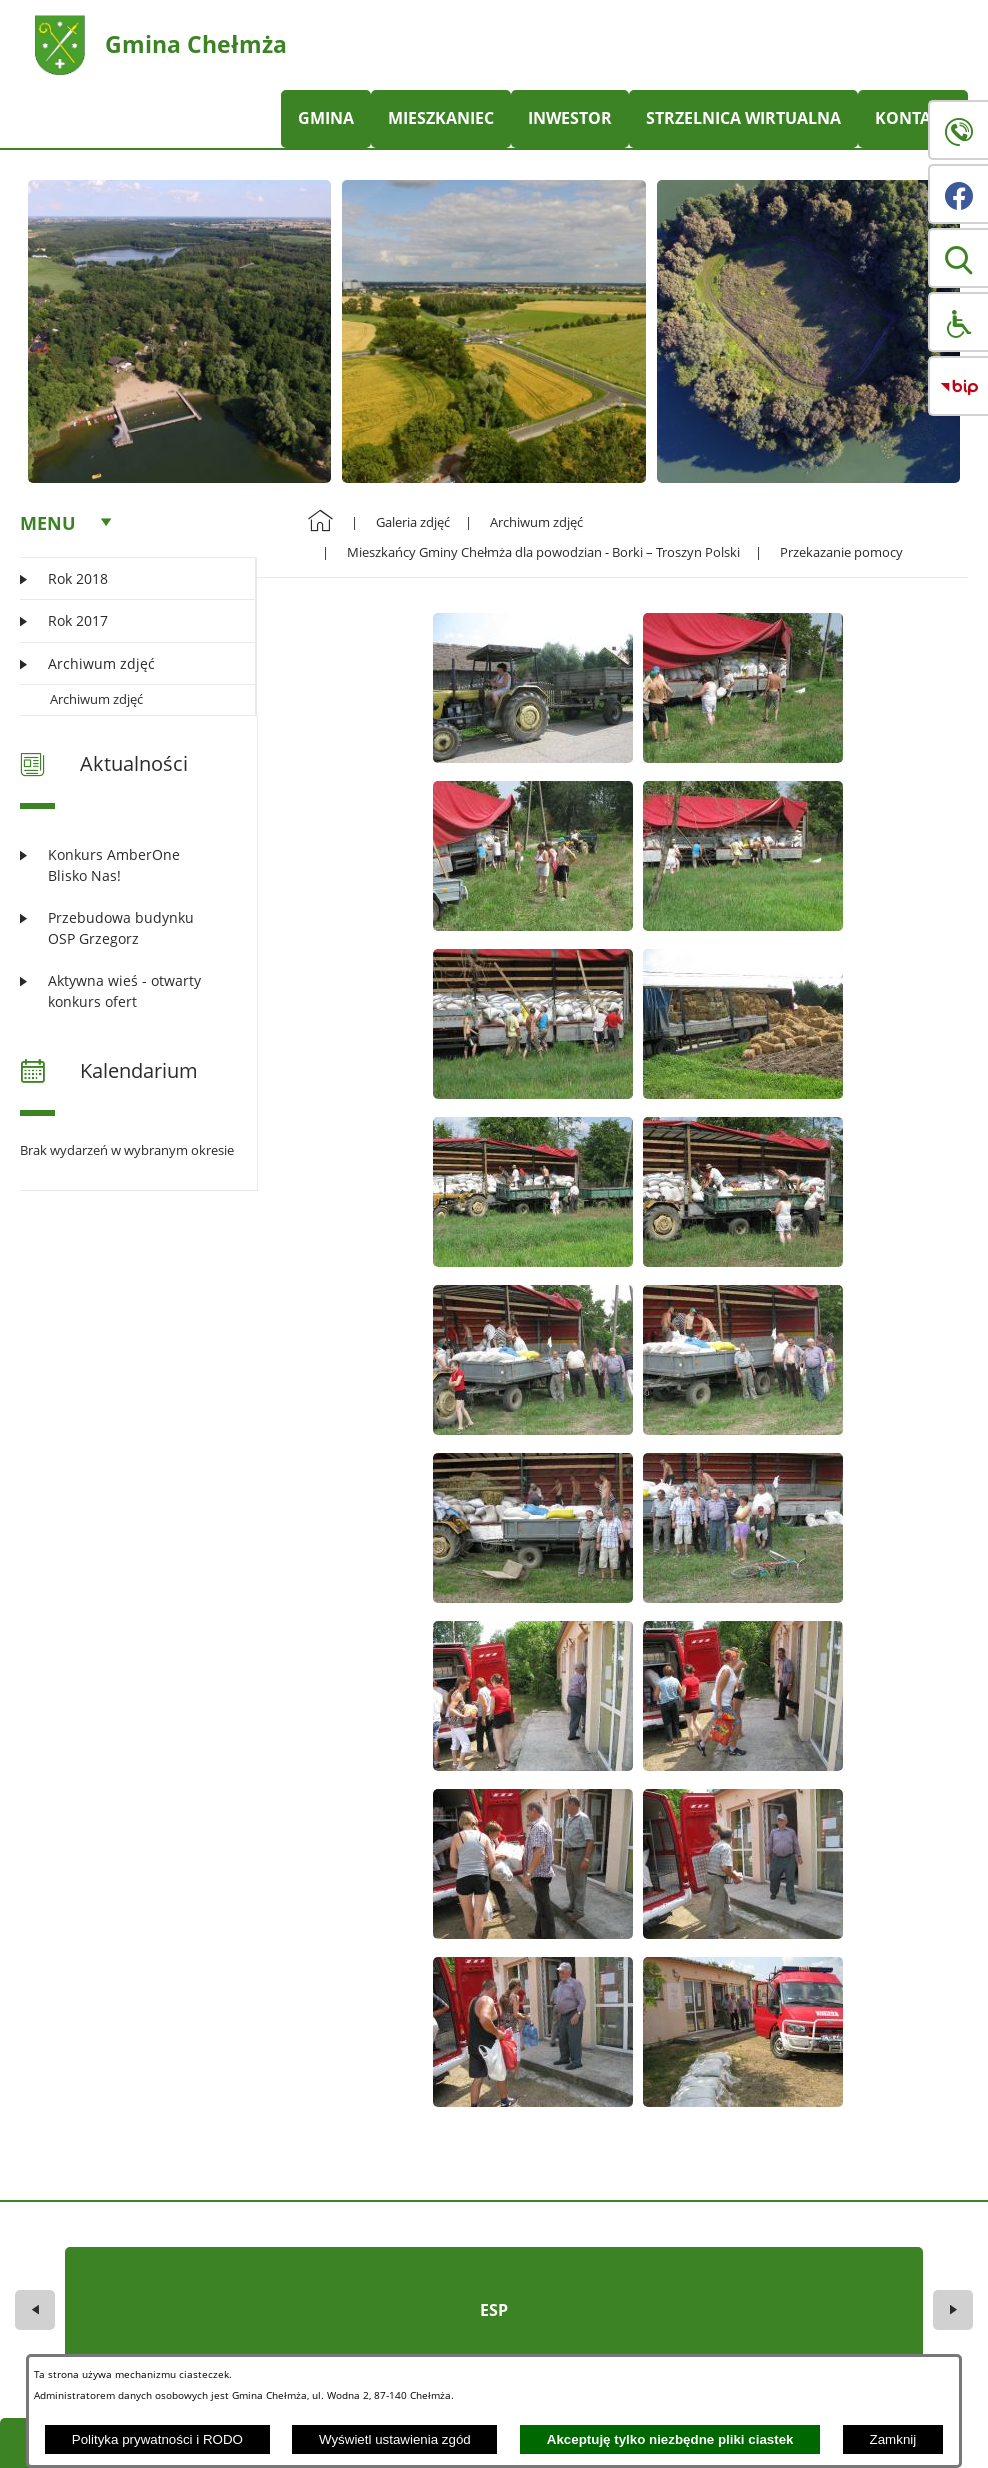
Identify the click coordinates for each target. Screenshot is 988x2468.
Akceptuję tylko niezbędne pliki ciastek (670, 2439)
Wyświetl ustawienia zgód (395, 2439)
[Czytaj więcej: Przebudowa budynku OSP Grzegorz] (126, 928)
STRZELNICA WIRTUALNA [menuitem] (743, 118)
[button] (958, 258)
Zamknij (893, 2439)
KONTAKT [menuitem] (913, 118)
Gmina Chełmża (196, 44)
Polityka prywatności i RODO (157, 2439)
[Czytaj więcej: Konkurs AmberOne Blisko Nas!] (126, 865)
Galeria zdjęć (413, 522)
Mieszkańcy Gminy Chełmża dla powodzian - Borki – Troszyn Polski (543, 552)
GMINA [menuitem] (326, 118)
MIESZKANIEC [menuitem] (441, 118)
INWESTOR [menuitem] (570, 118)
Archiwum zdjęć (96, 699)
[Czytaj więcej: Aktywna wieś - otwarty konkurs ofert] (126, 991)
